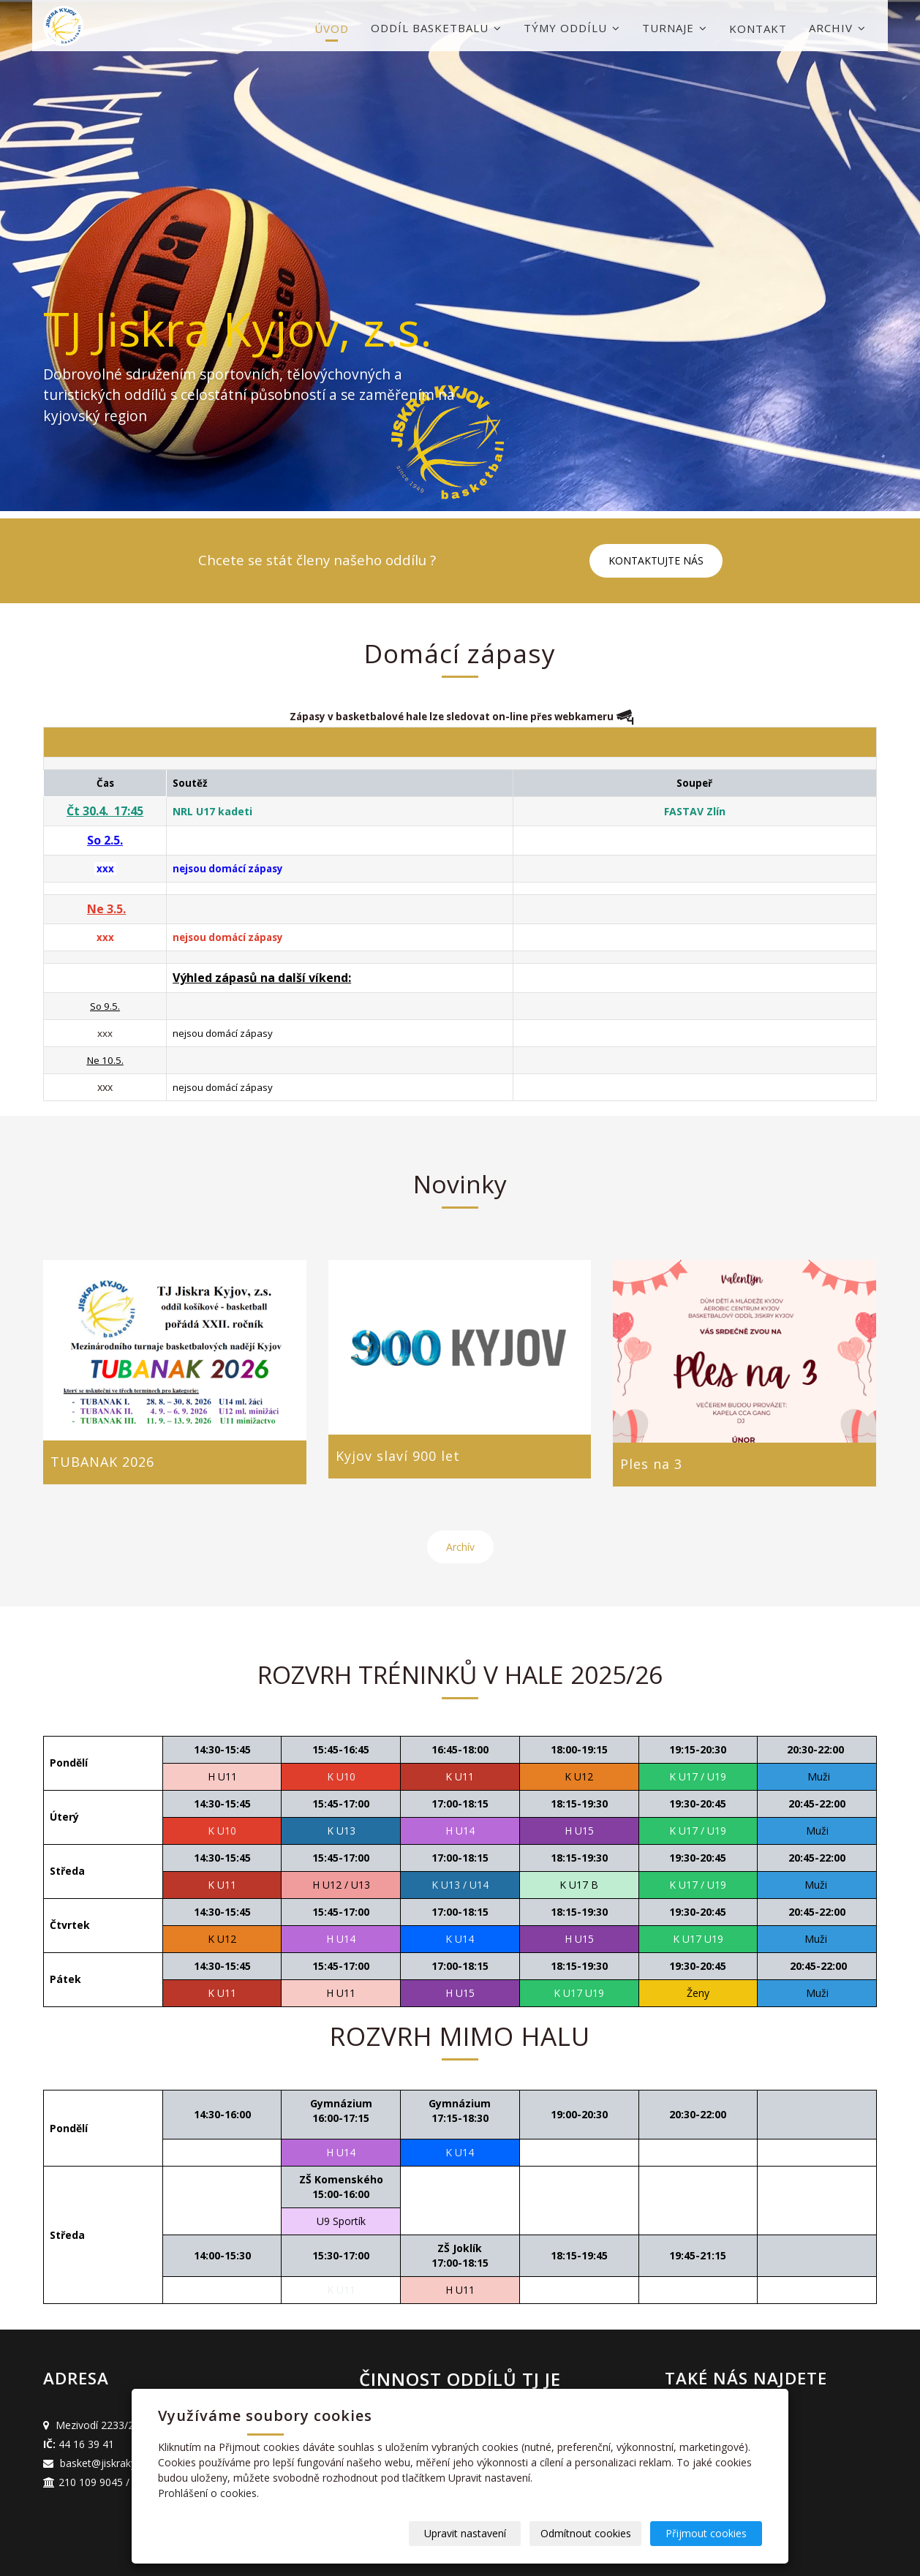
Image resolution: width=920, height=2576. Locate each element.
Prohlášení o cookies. (208, 2493)
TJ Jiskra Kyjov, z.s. (237, 328)
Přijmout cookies (706, 2533)
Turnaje (674, 27)
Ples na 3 (651, 1464)
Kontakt (758, 28)
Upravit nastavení (465, 2533)
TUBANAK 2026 (102, 1461)
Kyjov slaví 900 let (398, 1456)
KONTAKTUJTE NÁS (656, 560)
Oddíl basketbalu (436, 27)
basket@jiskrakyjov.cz (111, 2463)
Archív (460, 1547)
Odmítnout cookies (585, 2533)
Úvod (331, 28)
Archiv (837, 27)
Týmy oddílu (572, 27)
